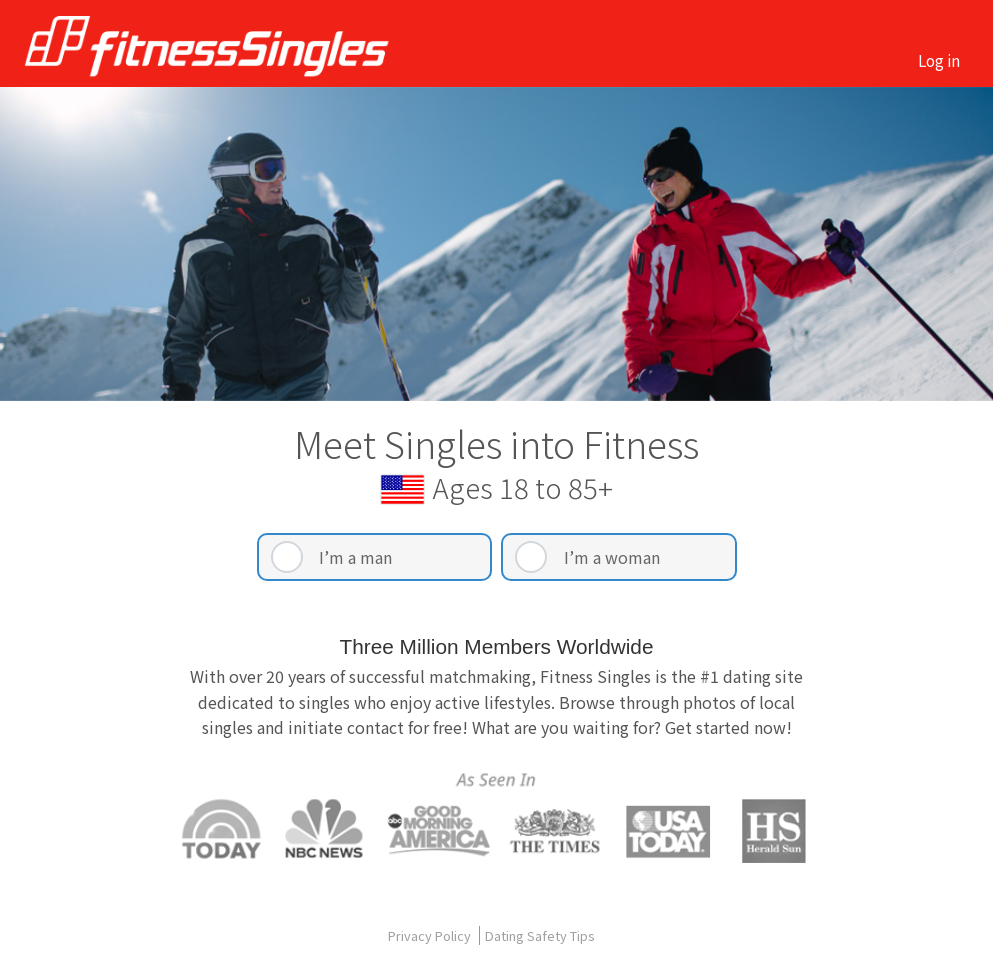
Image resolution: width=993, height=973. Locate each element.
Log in (939, 60)
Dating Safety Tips (540, 935)
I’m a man (355, 557)
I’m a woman (612, 557)
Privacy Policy (431, 935)
